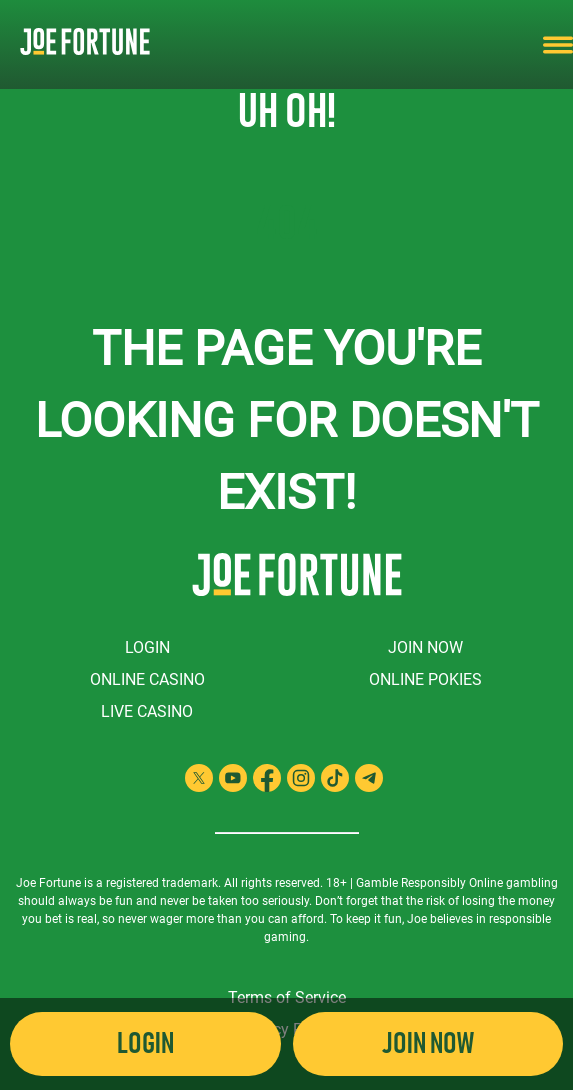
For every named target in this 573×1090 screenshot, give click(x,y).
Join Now (425, 647)
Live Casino (147, 711)
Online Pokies (425, 679)
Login (147, 647)
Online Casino (147, 679)
